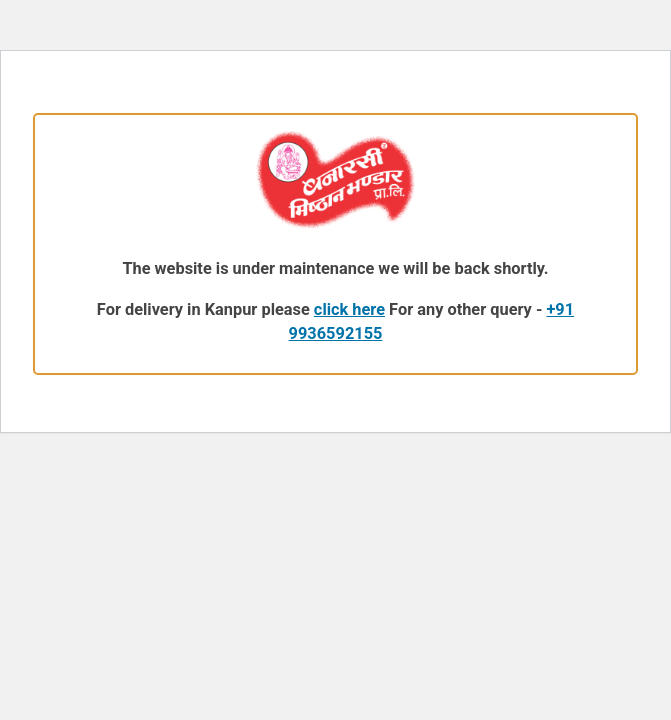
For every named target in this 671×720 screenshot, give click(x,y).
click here (349, 309)
